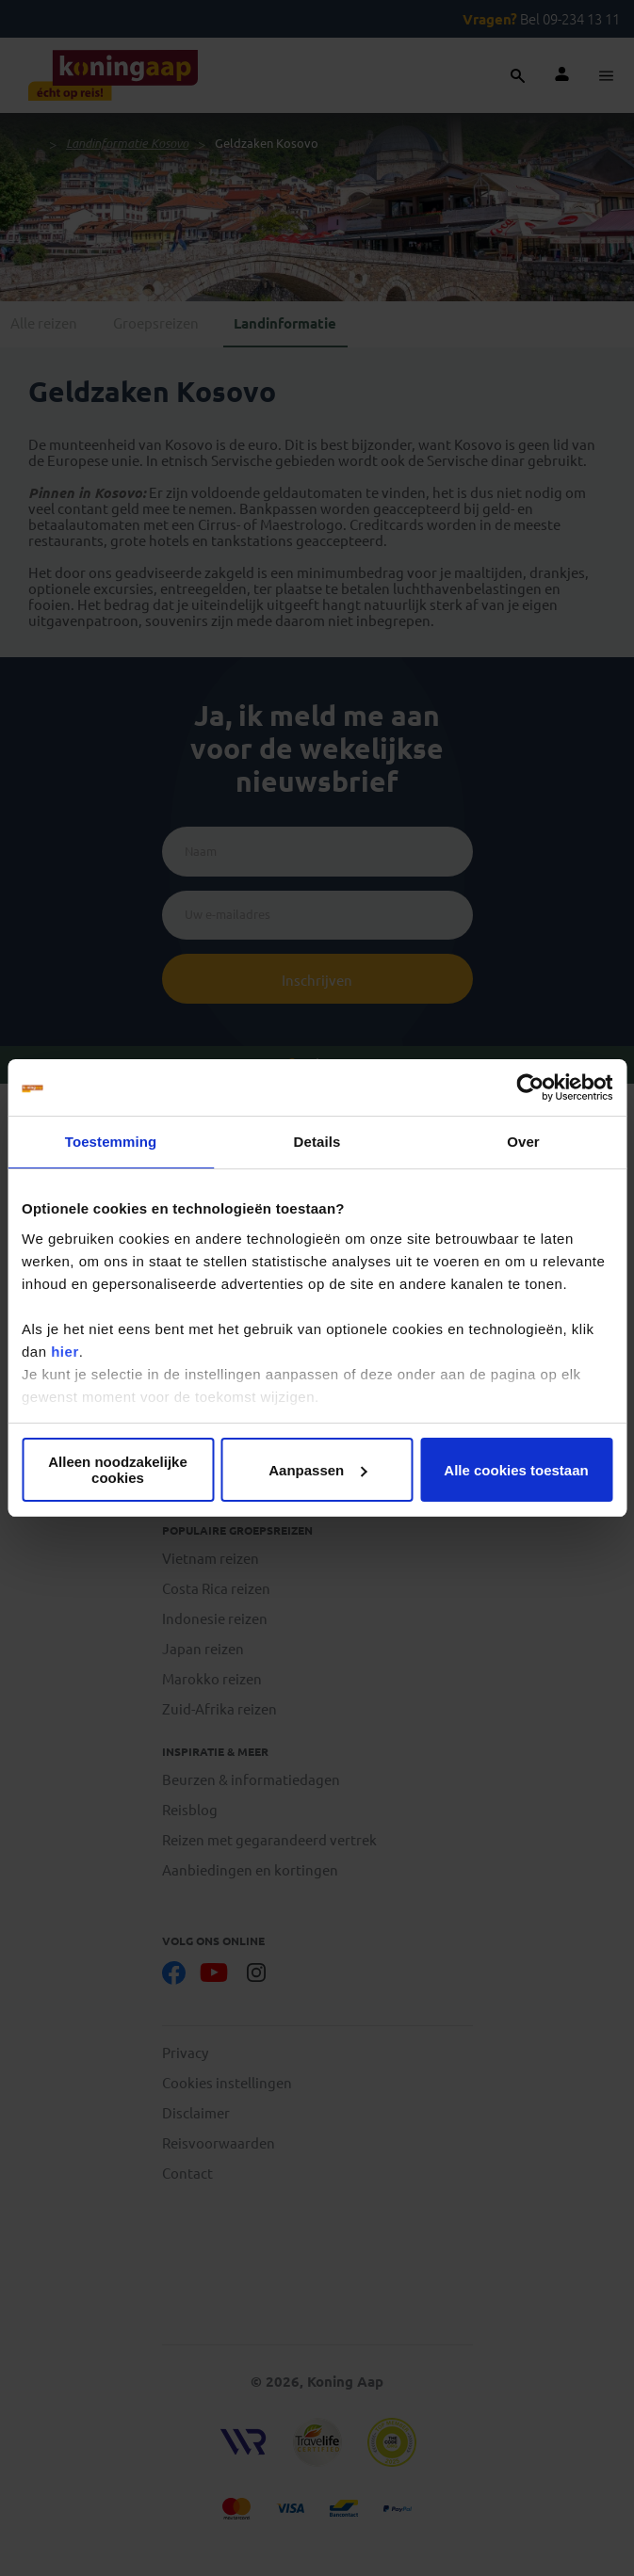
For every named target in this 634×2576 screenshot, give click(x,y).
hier (65, 1352)
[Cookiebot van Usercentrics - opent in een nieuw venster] (529, 1087)
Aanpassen (317, 1470)
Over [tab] (523, 1142)
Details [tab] (317, 1142)
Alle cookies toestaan (516, 1470)
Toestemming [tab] (111, 1142)
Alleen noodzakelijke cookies (117, 1470)
